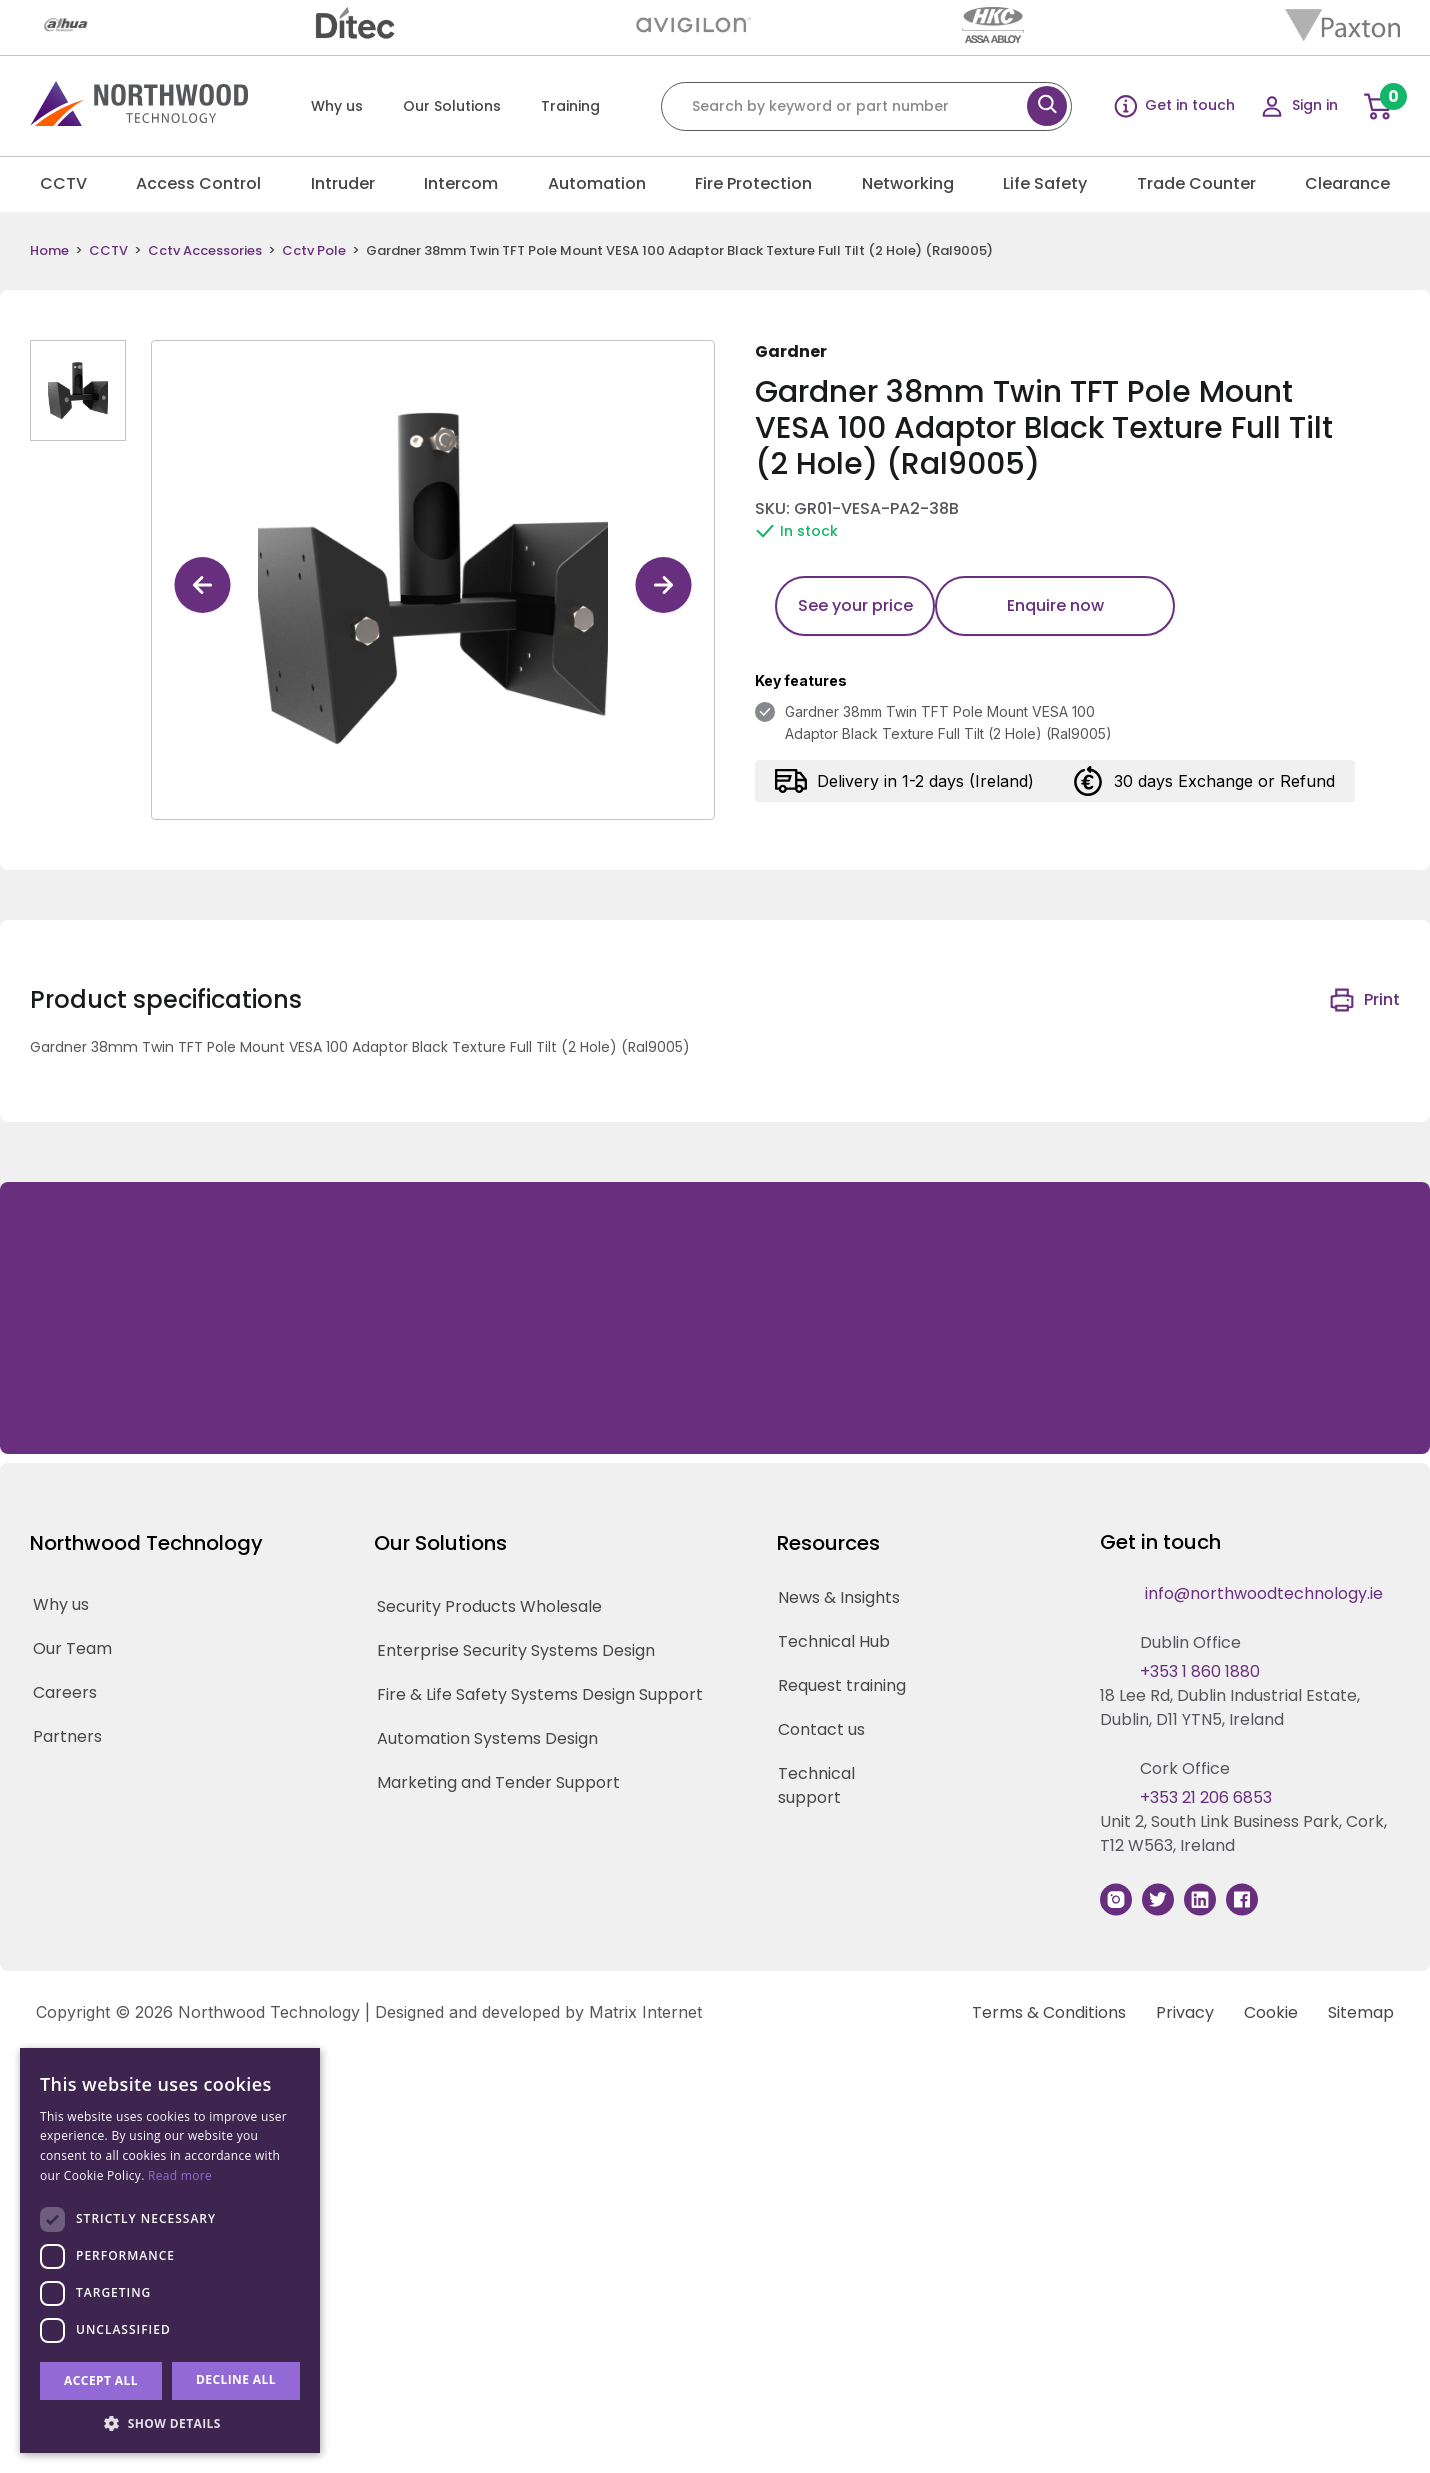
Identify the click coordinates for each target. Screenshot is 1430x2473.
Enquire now (1055, 605)
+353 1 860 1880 (1200, 1671)
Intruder (343, 183)
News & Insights (839, 1597)
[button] (170, 2423)
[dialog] (170, 2250)
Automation (597, 183)
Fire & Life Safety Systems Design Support (540, 1694)
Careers (65, 1692)
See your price (855, 605)
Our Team (72, 1648)
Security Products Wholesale (489, 1606)
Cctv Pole (314, 251)
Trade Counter (1196, 183)
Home (49, 251)
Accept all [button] (101, 2380)
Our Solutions (452, 106)
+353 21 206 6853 (1206, 1797)
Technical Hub (834, 1641)
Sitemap (1361, 2012)
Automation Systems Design (487, 1738)
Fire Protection (753, 183)
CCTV (63, 183)
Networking (908, 183)
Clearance (1347, 183)
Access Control (198, 183)
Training (570, 106)
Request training (842, 1685)
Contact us (821, 1729)
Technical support (816, 1785)
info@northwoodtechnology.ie (1264, 1593)
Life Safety (1045, 183)
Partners (67, 1736)
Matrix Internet (645, 2012)
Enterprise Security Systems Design (516, 1650)
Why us (337, 106)
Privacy (1185, 2012)
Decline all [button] (236, 2379)
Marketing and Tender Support (498, 1782)
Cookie (1271, 2012)
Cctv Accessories (205, 251)
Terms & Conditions (1049, 2012)
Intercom (461, 183)
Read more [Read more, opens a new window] (180, 2175)
